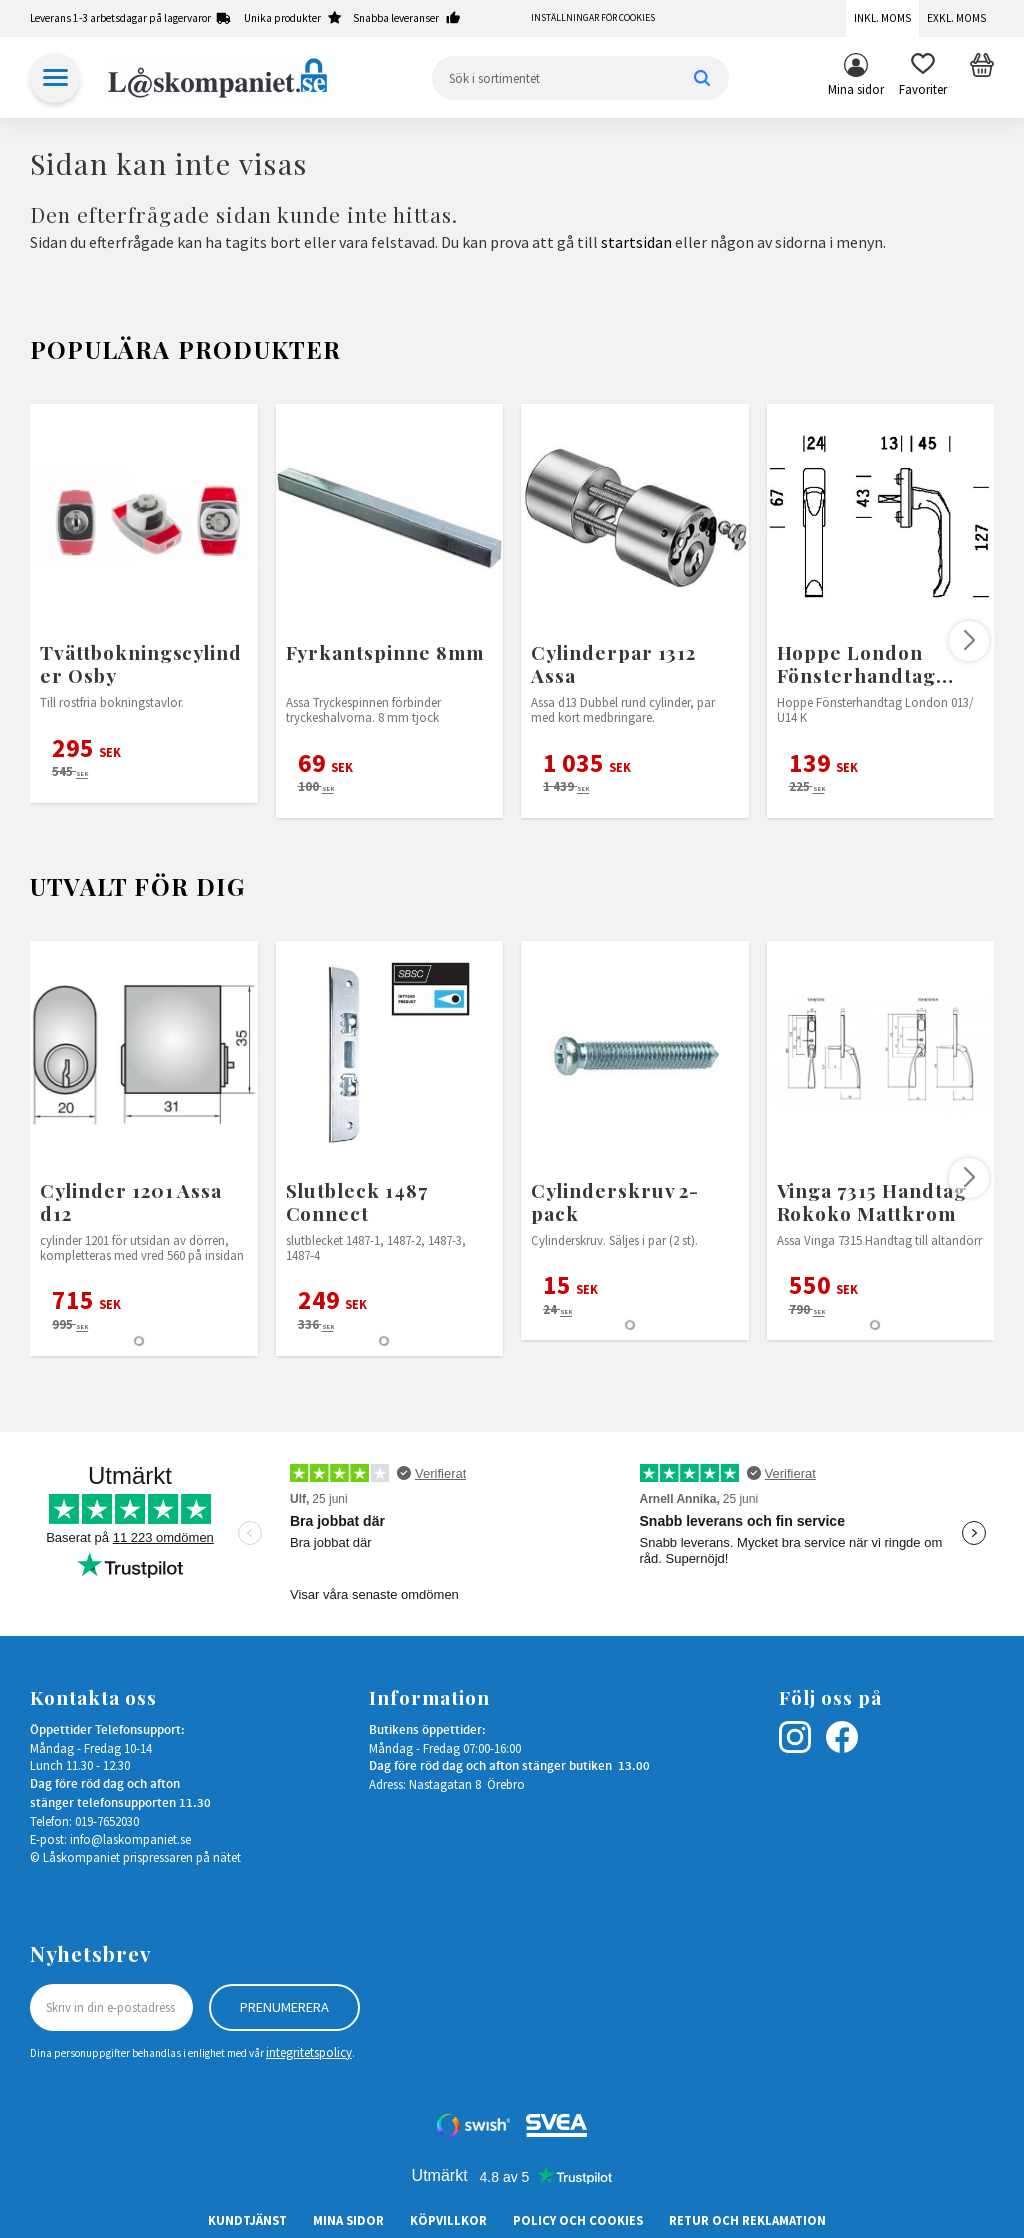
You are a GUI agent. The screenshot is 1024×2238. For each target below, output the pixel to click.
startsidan (636, 242)
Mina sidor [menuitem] (856, 89)
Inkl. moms (882, 18)
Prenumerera (284, 2007)
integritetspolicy (309, 2052)
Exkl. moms (956, 18)
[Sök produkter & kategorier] (580, 78)
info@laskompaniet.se (130, 1839)
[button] (923, 78)
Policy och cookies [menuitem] (578, 2220)
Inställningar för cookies (593, 18)
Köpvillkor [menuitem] (448, 2220)
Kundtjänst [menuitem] (247, 2220)
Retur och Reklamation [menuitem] (747, 2220)
